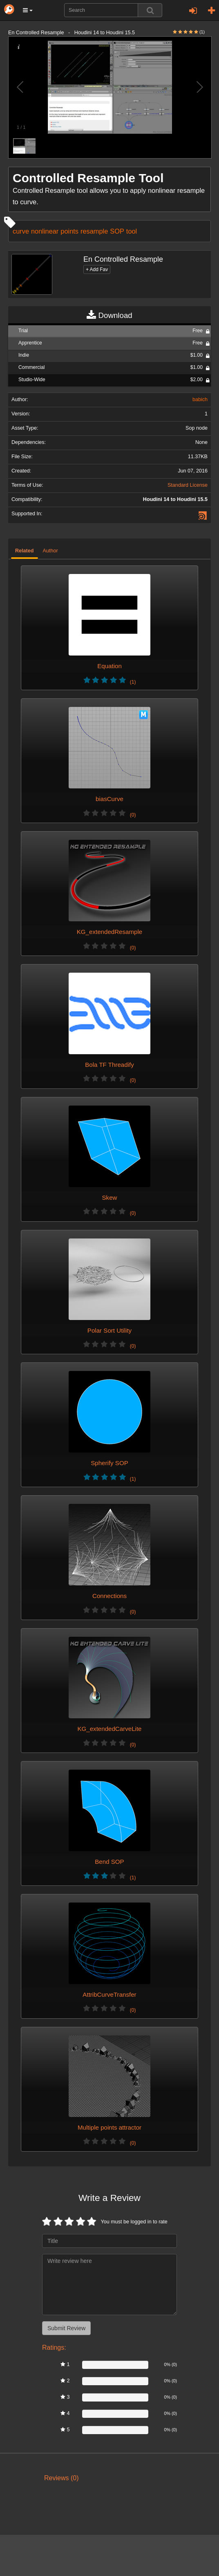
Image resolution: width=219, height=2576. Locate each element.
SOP (117, 231)
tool (131, 231)
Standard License (188, 485)
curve (21, 231)
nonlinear (44, 231)
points (69, 231)
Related (24, 551)
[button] (28, 10)
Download (109, 315)
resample (94, 231)
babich (200, 399)
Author (50, 551)
